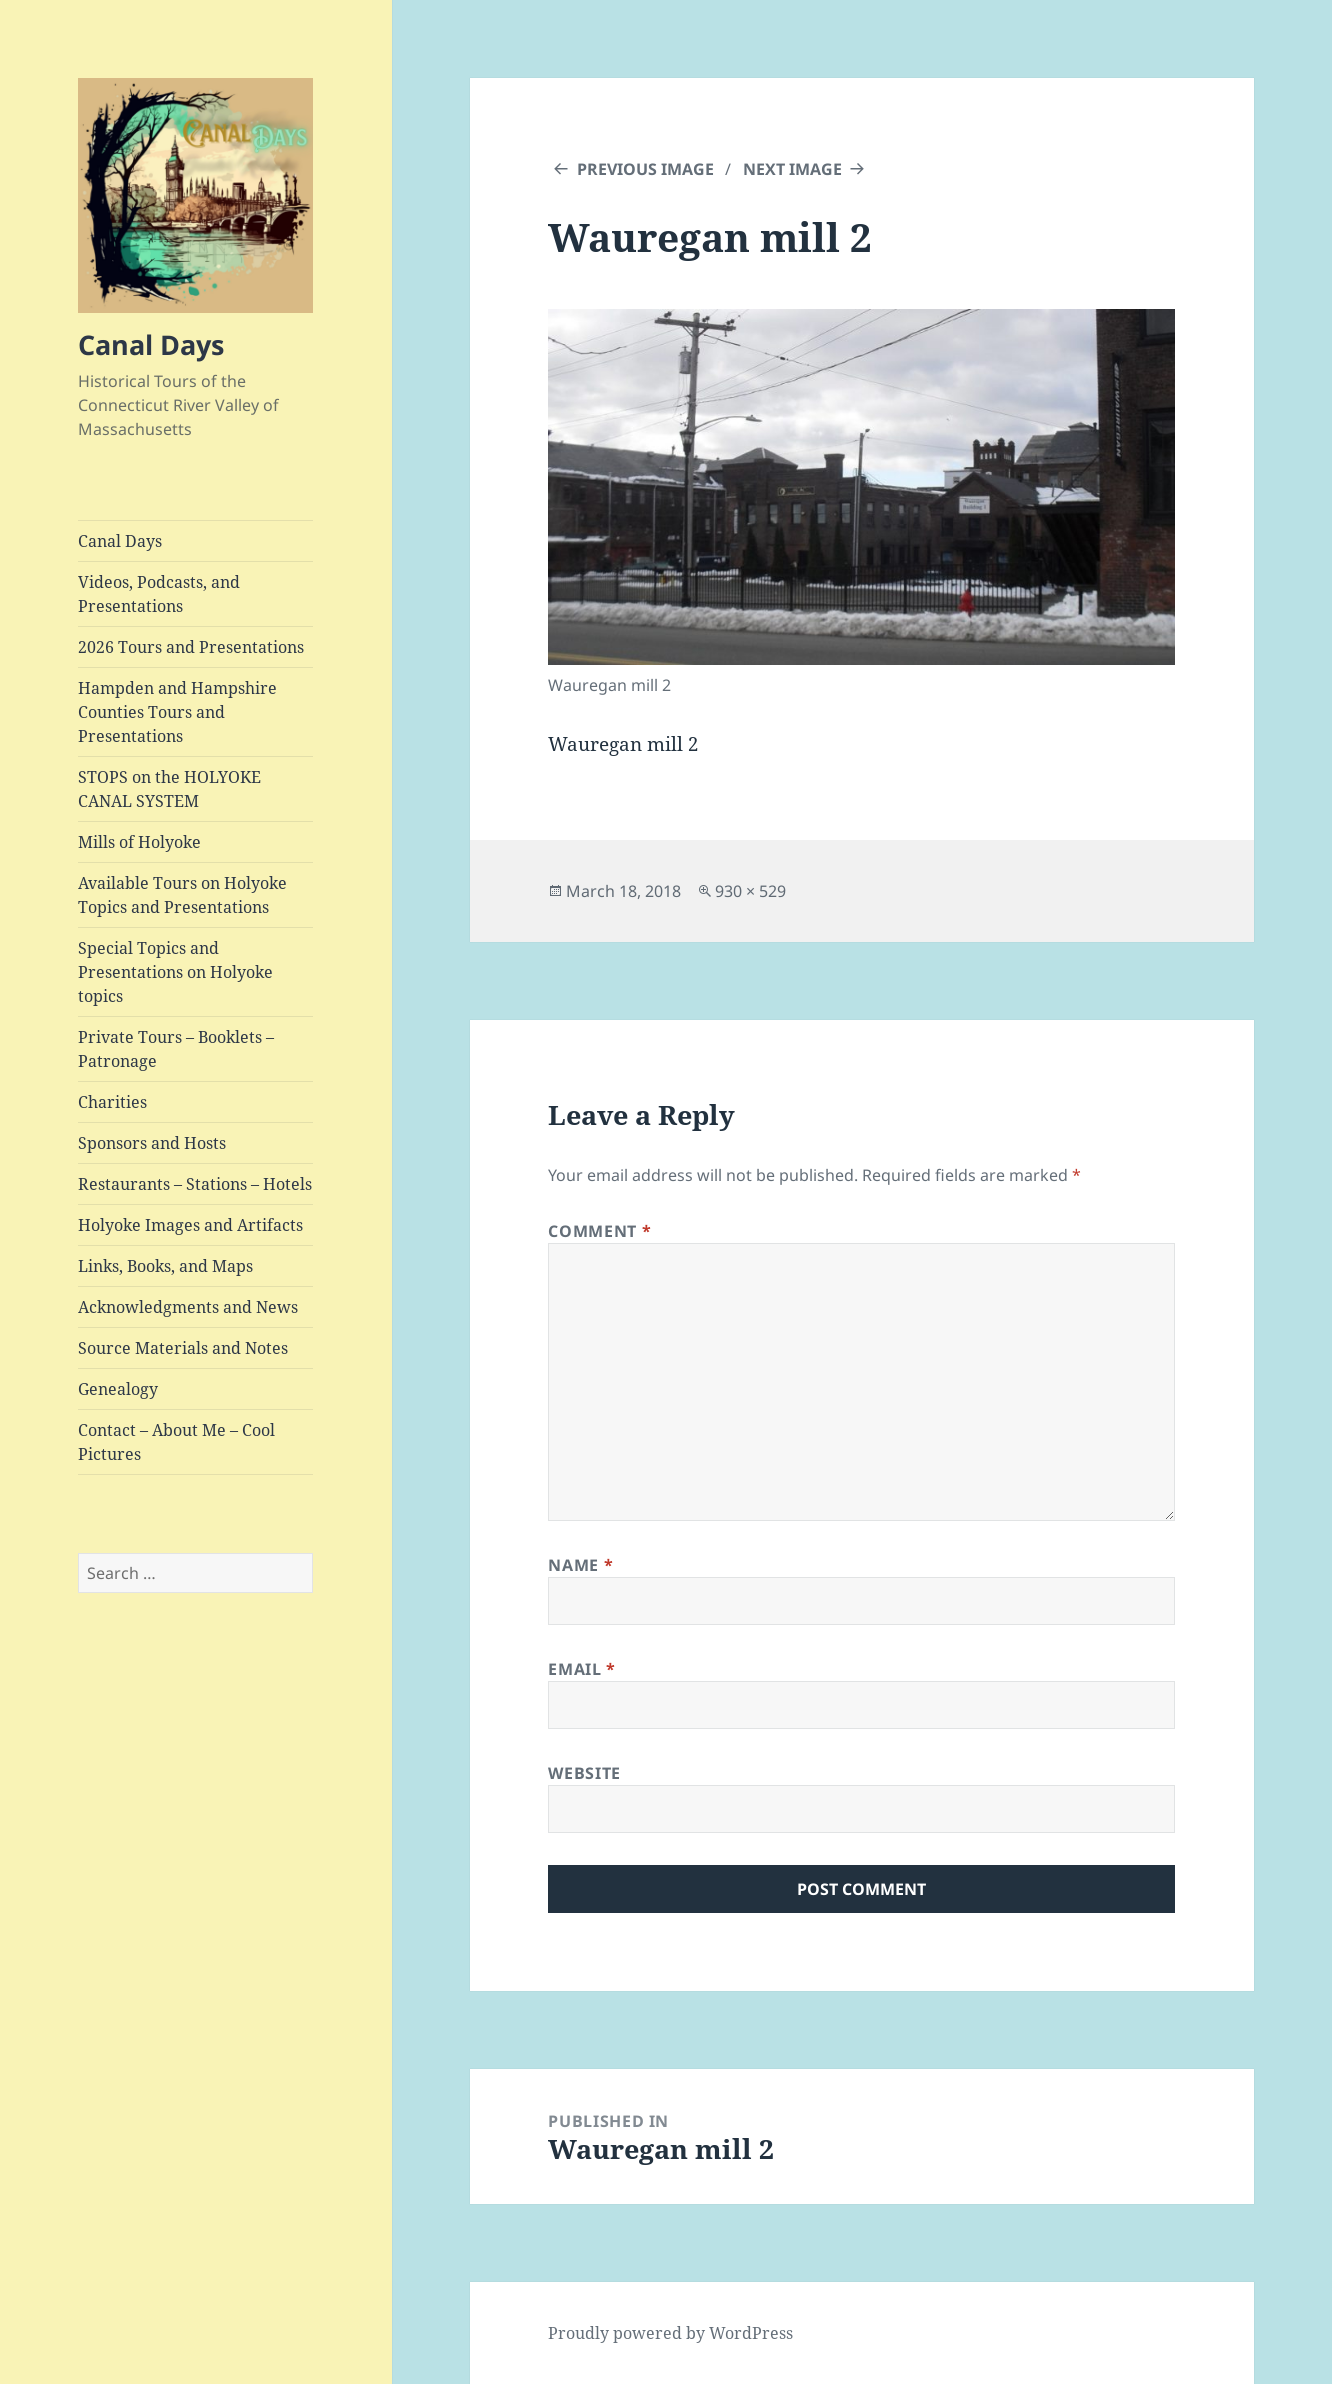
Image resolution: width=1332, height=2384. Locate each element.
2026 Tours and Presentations (191, 647)
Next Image (792, 169)
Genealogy (118, 1389)
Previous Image (645, 169)
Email (581, 1669)
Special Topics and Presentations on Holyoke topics (175, 972)
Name (580, 1565)
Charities (112, 1102)
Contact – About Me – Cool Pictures (176, 1442)
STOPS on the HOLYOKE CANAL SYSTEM (169, 789)
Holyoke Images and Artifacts (190, 1225)
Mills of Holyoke (139, 842)
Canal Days (151, 344)
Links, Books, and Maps (165, 1266)
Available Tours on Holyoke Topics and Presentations (182, 895)
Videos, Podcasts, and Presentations (159, 594)
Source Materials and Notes (183, 1348)
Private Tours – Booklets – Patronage (176, 1049)
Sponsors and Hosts (152, 1143)
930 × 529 (750, 891)
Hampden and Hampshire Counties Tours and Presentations (177, 712)
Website (584, 1773)
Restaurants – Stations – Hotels (195, 1184)
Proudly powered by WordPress (670, 2333)
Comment (599, 1231)
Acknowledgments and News (188, 1307)
